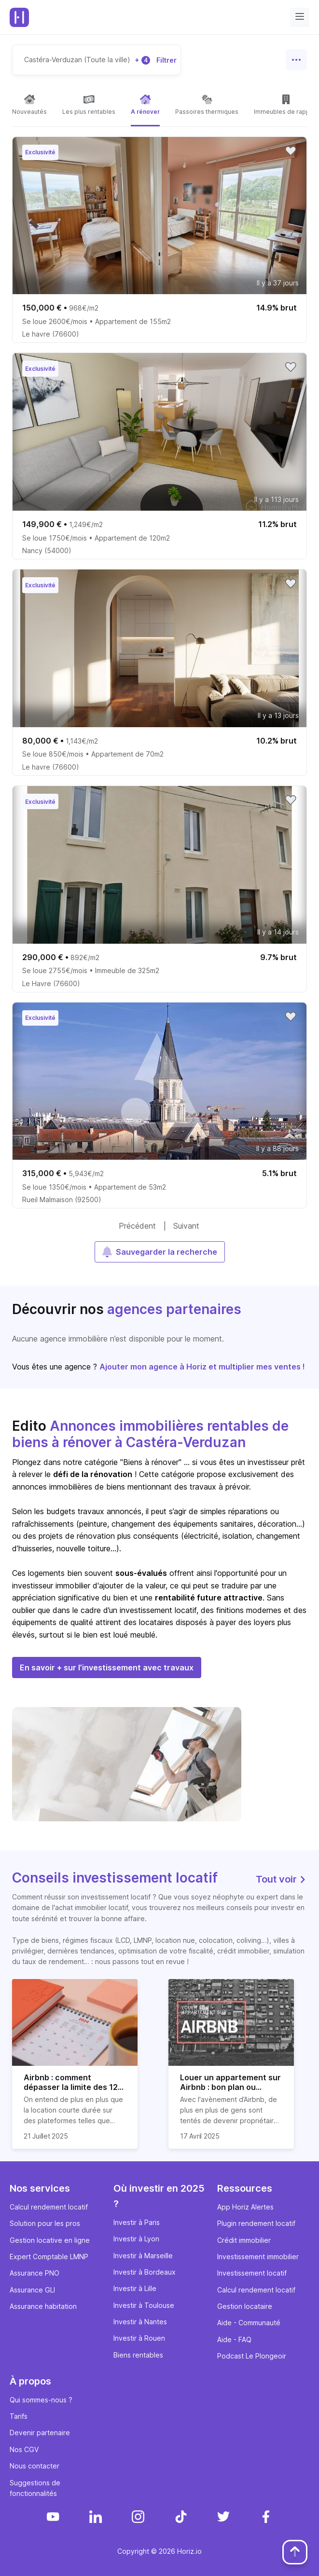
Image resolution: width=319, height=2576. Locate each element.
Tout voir (281, 1879)
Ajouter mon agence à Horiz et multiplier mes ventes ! (202, 1366)
